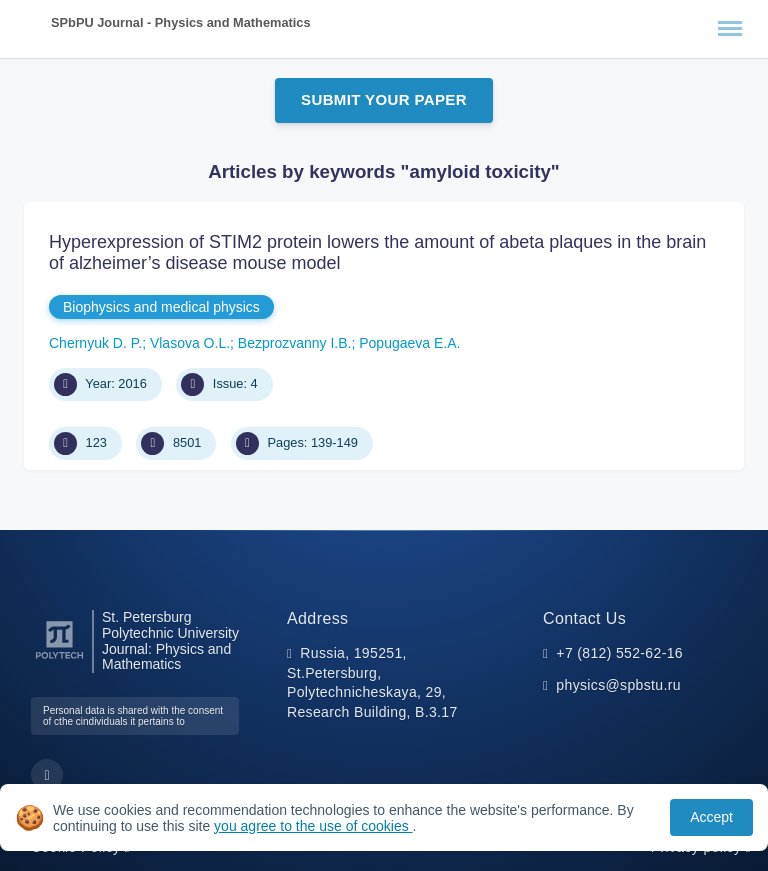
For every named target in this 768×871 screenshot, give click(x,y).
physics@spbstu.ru (618, 685)
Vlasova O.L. (190, 343)
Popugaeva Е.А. (409, 343)
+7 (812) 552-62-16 (619, 653)
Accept (711, 817)
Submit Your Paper (384, 99)
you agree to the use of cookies (313, 826)
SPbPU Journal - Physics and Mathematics (181, 22)
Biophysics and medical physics (161, 307)
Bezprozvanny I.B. (295, 343)
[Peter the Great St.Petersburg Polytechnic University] (59, 659)
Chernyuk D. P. (95, 343)
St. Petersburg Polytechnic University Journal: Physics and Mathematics (170, 641)
